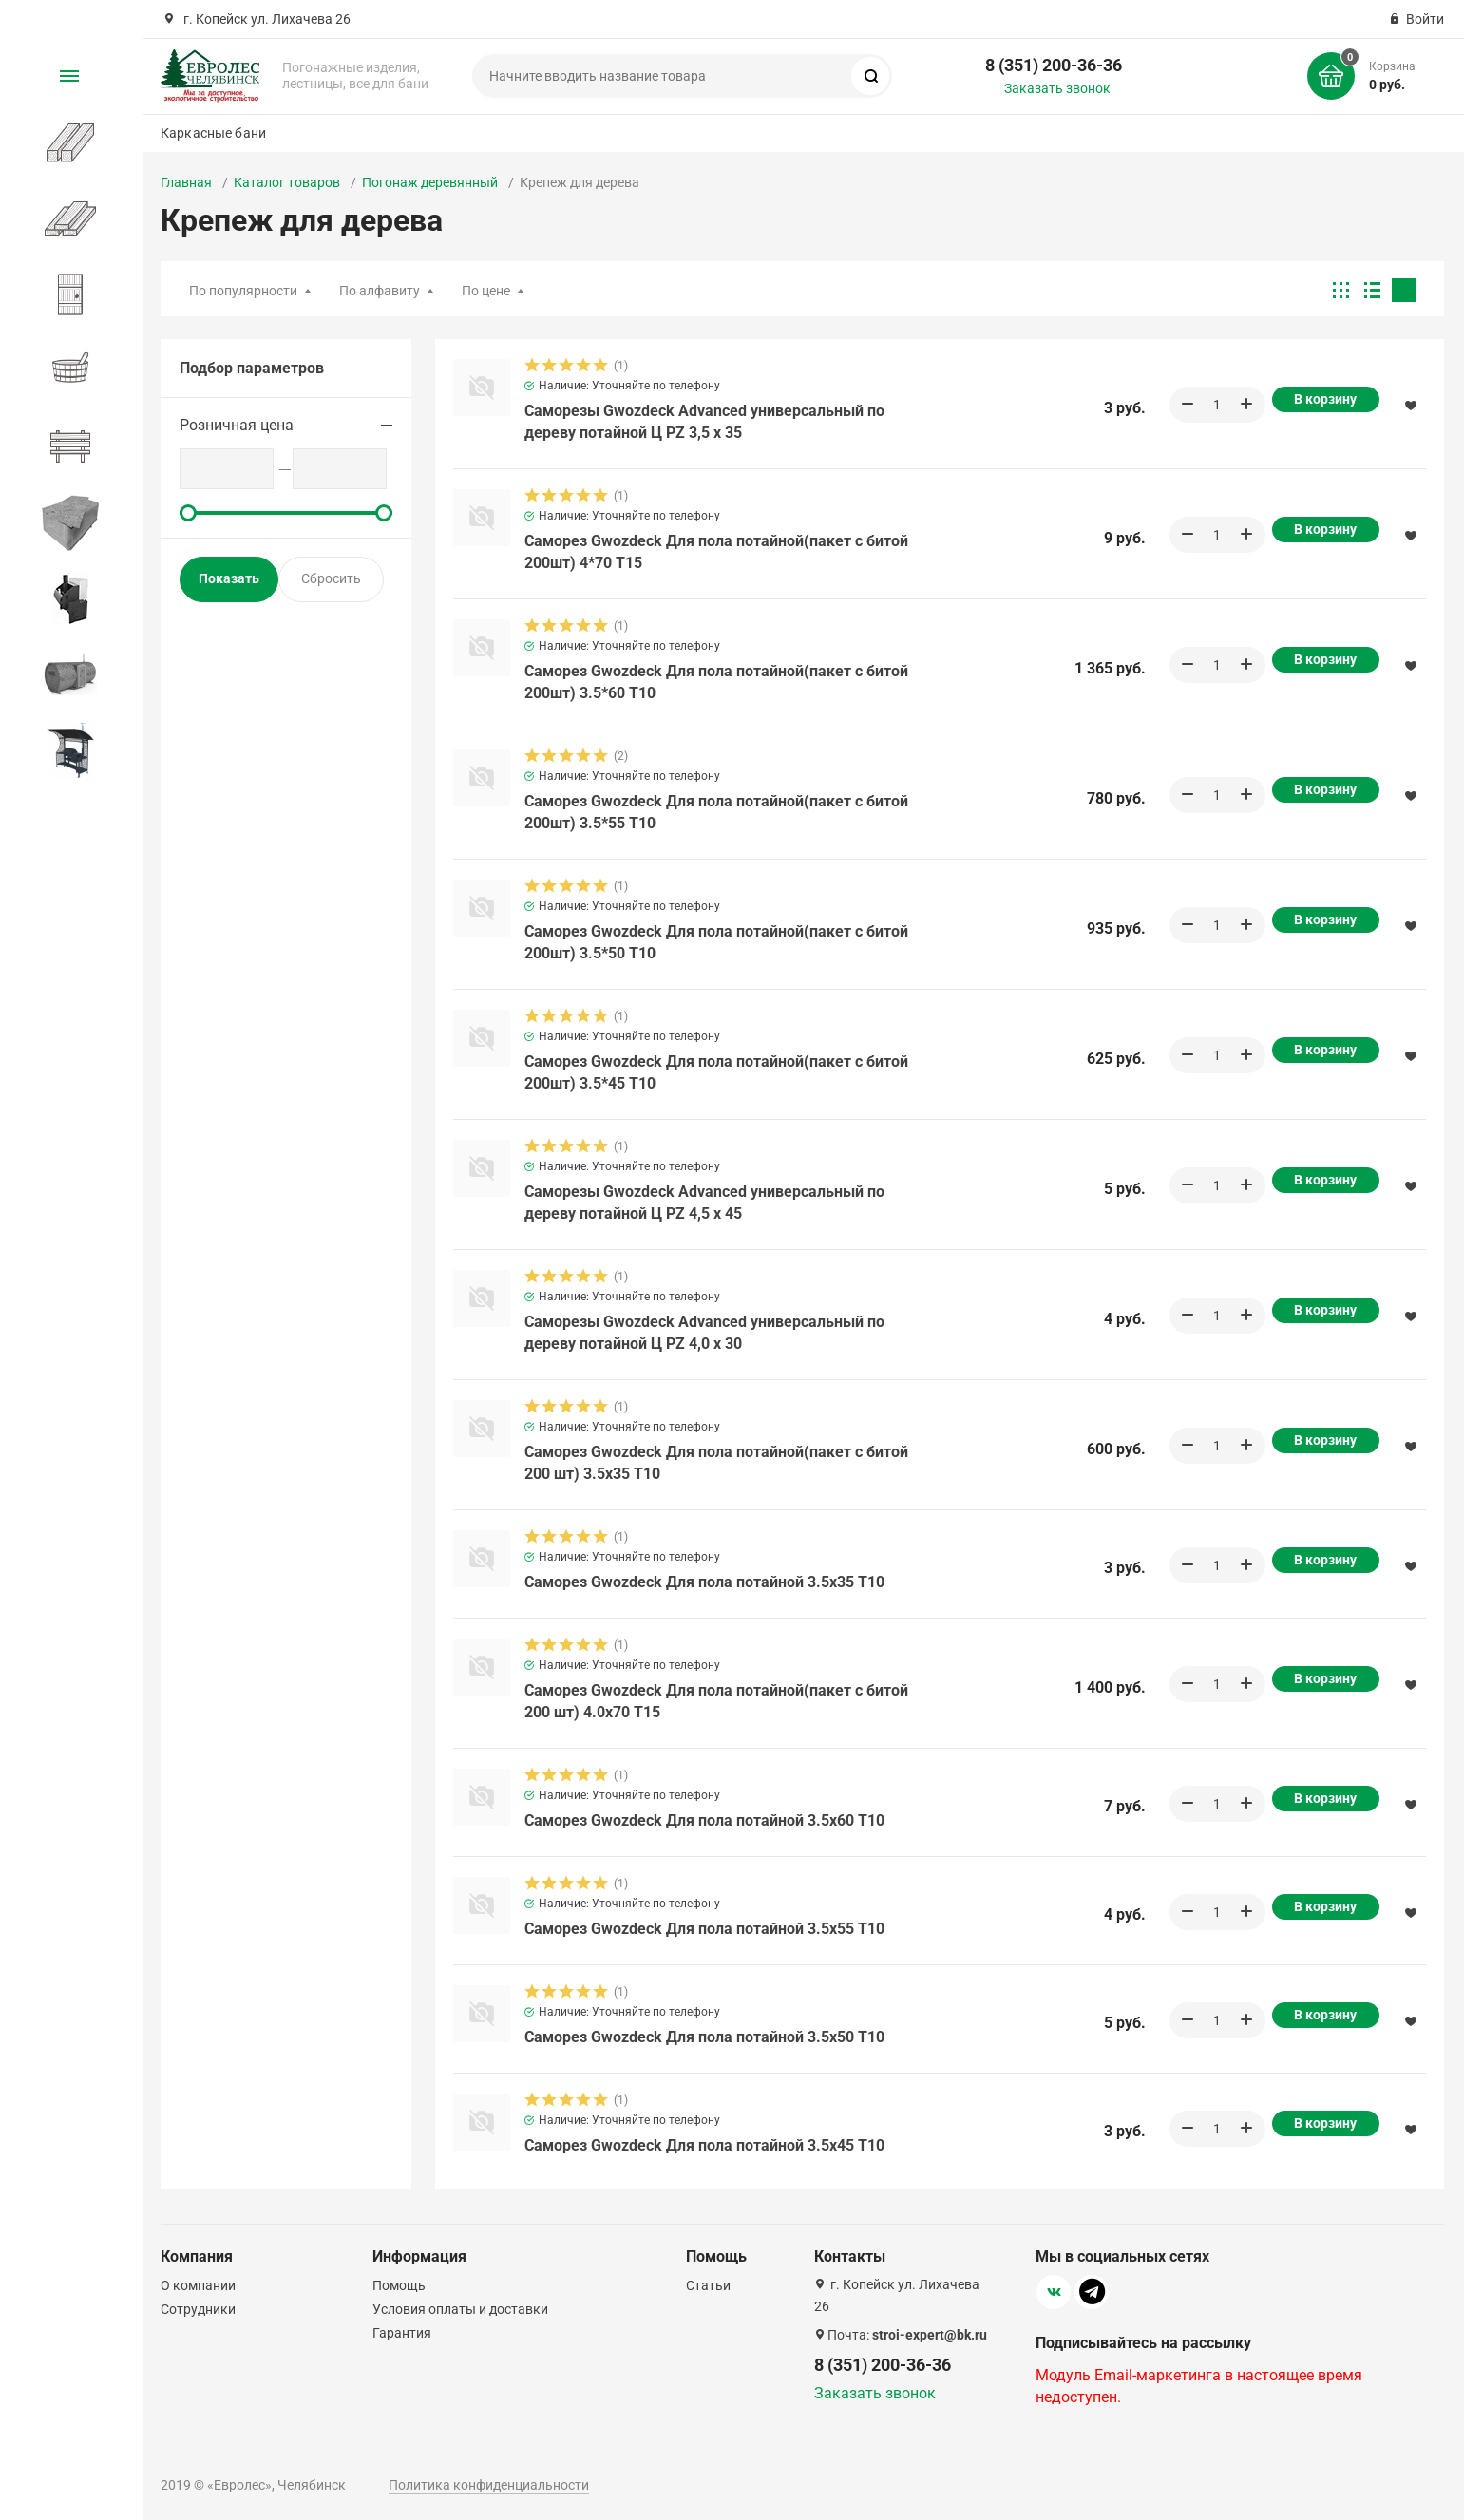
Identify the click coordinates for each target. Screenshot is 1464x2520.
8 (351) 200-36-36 (1053, 65)
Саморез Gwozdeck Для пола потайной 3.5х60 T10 (704, 1820)
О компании (198, 2285)
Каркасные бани (213, 133)
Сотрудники (198, 2309)
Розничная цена (237, 425)
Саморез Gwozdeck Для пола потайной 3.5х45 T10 (704, 2145)
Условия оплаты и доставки (460, 2309)
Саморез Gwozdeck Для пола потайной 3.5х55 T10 (704, 1929)
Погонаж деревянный (430, 182)
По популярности (243, 290)
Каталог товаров (287, 182)
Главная (186, 182)
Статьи (708, 2285)
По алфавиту (379, 290)
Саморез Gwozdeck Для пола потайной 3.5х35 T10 (704, 1582)
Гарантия (401, 2332)
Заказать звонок (1057, 88)
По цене (486, 290)
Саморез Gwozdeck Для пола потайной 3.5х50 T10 (704, 2037)
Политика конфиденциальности (489, 2484)
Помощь (399, 2285)
